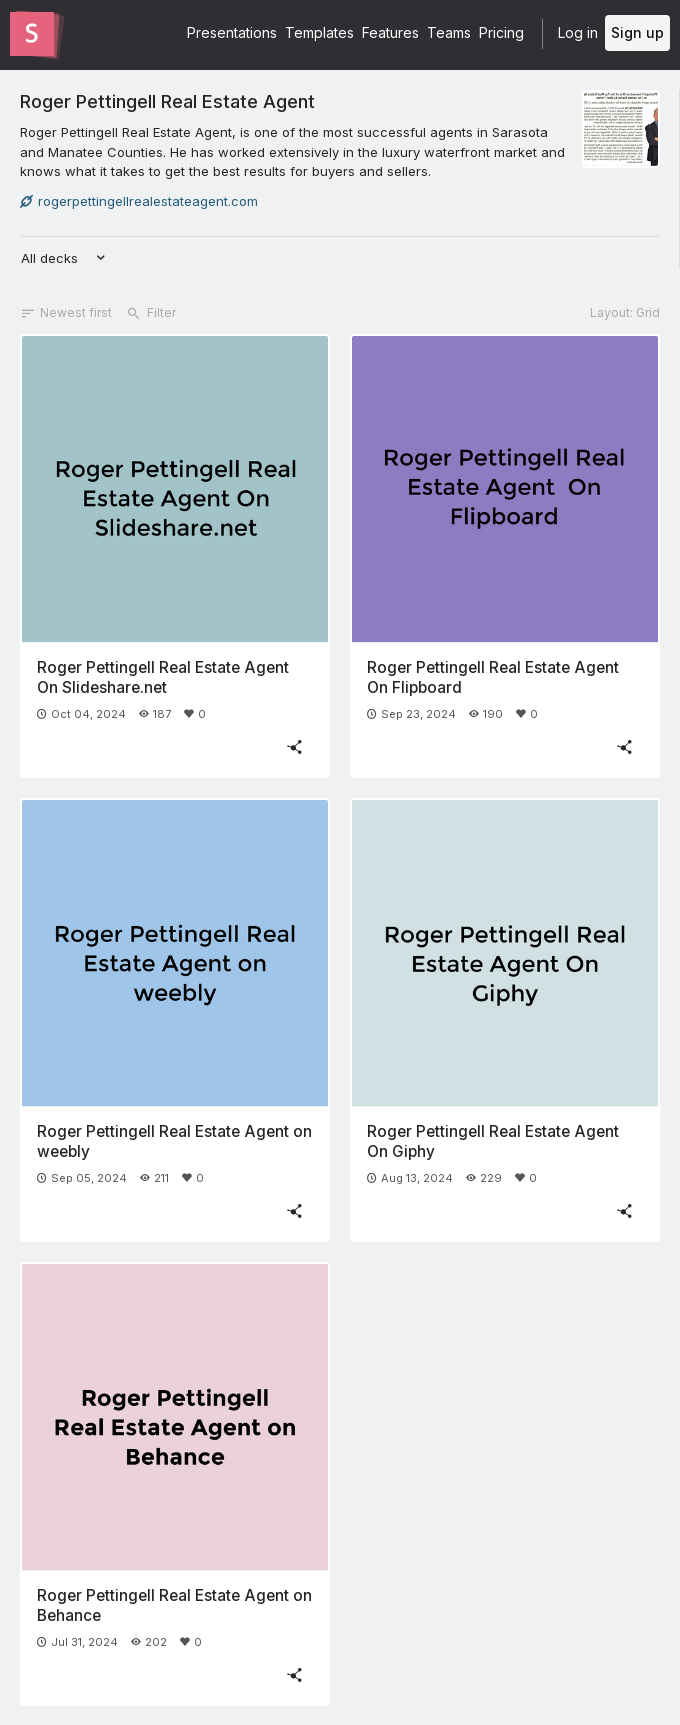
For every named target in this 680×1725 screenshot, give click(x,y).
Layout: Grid (625, 312)
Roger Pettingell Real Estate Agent (167, 101)
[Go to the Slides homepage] (32, 34)
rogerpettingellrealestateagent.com (139, 201)
